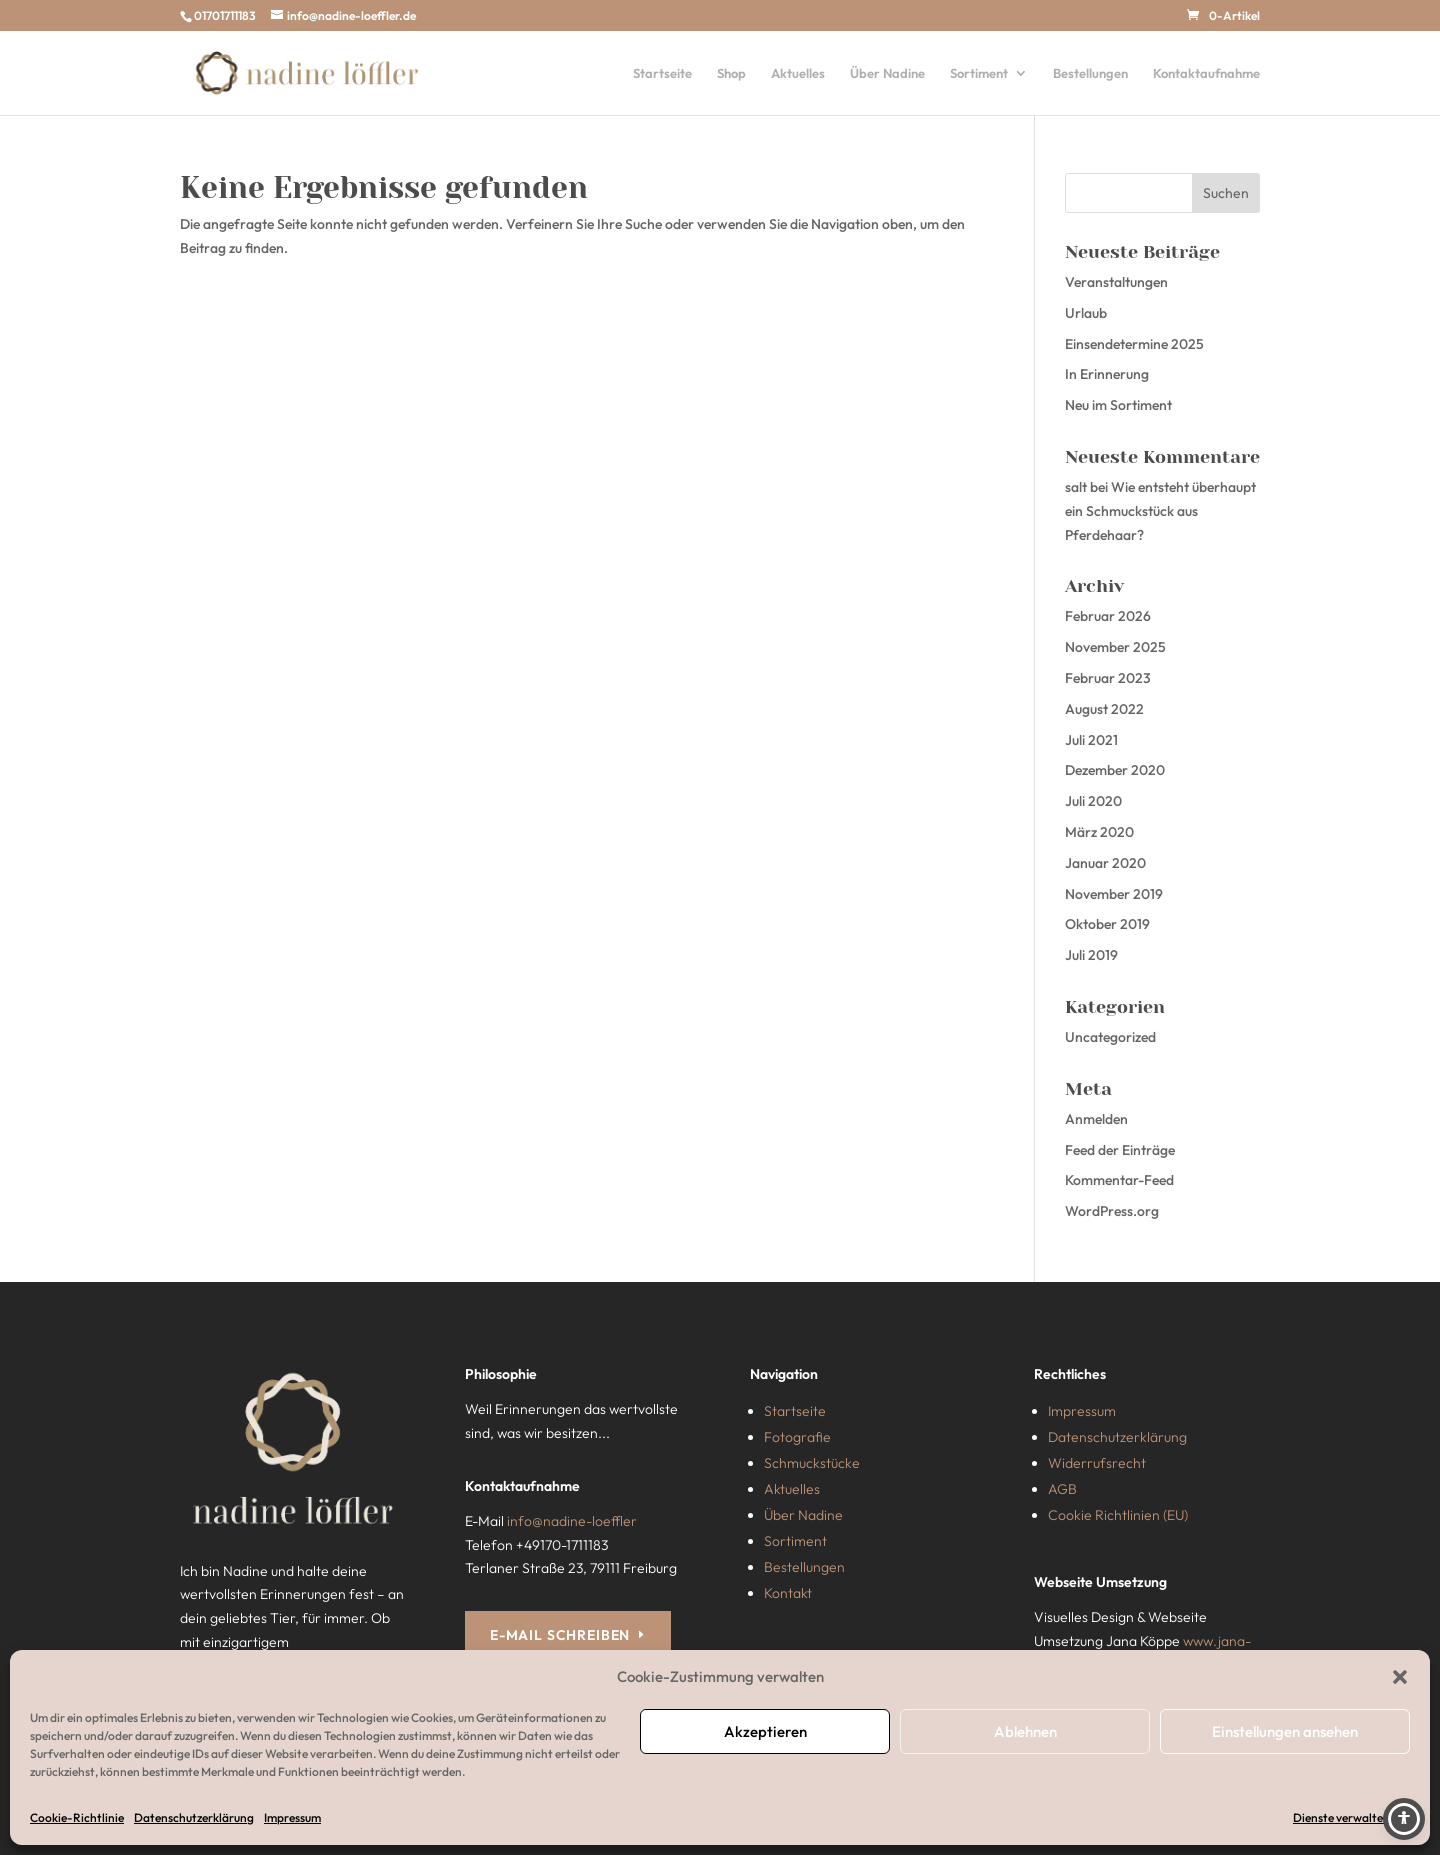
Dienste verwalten (1341, 1817)
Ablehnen (1025, 1731)
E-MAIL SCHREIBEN (560, 1635)
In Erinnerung (1107, 374)
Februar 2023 (1108, 678)
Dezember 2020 (1115, 770)
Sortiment (979, 73)
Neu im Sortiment (1118, 405)
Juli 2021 (1091, 740)
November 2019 (1114, 894)
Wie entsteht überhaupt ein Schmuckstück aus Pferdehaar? (1160, 511)
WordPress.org (1112, 1211)
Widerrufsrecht (1097, 1463)
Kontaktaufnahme (1206, 73)
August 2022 (1104, 709)
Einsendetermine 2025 (1134, 344)
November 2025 (1115, 647)
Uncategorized (1110, 1037)
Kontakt (788, 1593)
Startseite (662, 73)
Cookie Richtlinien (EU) (1118, 1515)
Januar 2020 (1105, 863)
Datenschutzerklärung (194, 1817)
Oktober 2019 (1107, 924)
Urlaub (1086, 313)
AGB (1062, 1489)
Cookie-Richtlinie (77, 1817)
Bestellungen (1090, 73)
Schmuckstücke (812, 1463)
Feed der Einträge (1120, 1150)
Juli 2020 (1093, 801)
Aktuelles (798, 73)
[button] (1400, 1677)
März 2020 (1099, 832)
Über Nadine (887, 73)
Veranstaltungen (1116, 282)
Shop (731, 73)
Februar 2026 (1108, 616)
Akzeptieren (765, 1731)
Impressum (292, 1817)
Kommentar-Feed (1119, 1180)
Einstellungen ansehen (1285, 1731)
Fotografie (797, 1437)
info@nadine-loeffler (572, 1521)
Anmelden (1096, 1119)
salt (1076, 487)
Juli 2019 (1091, 955)
